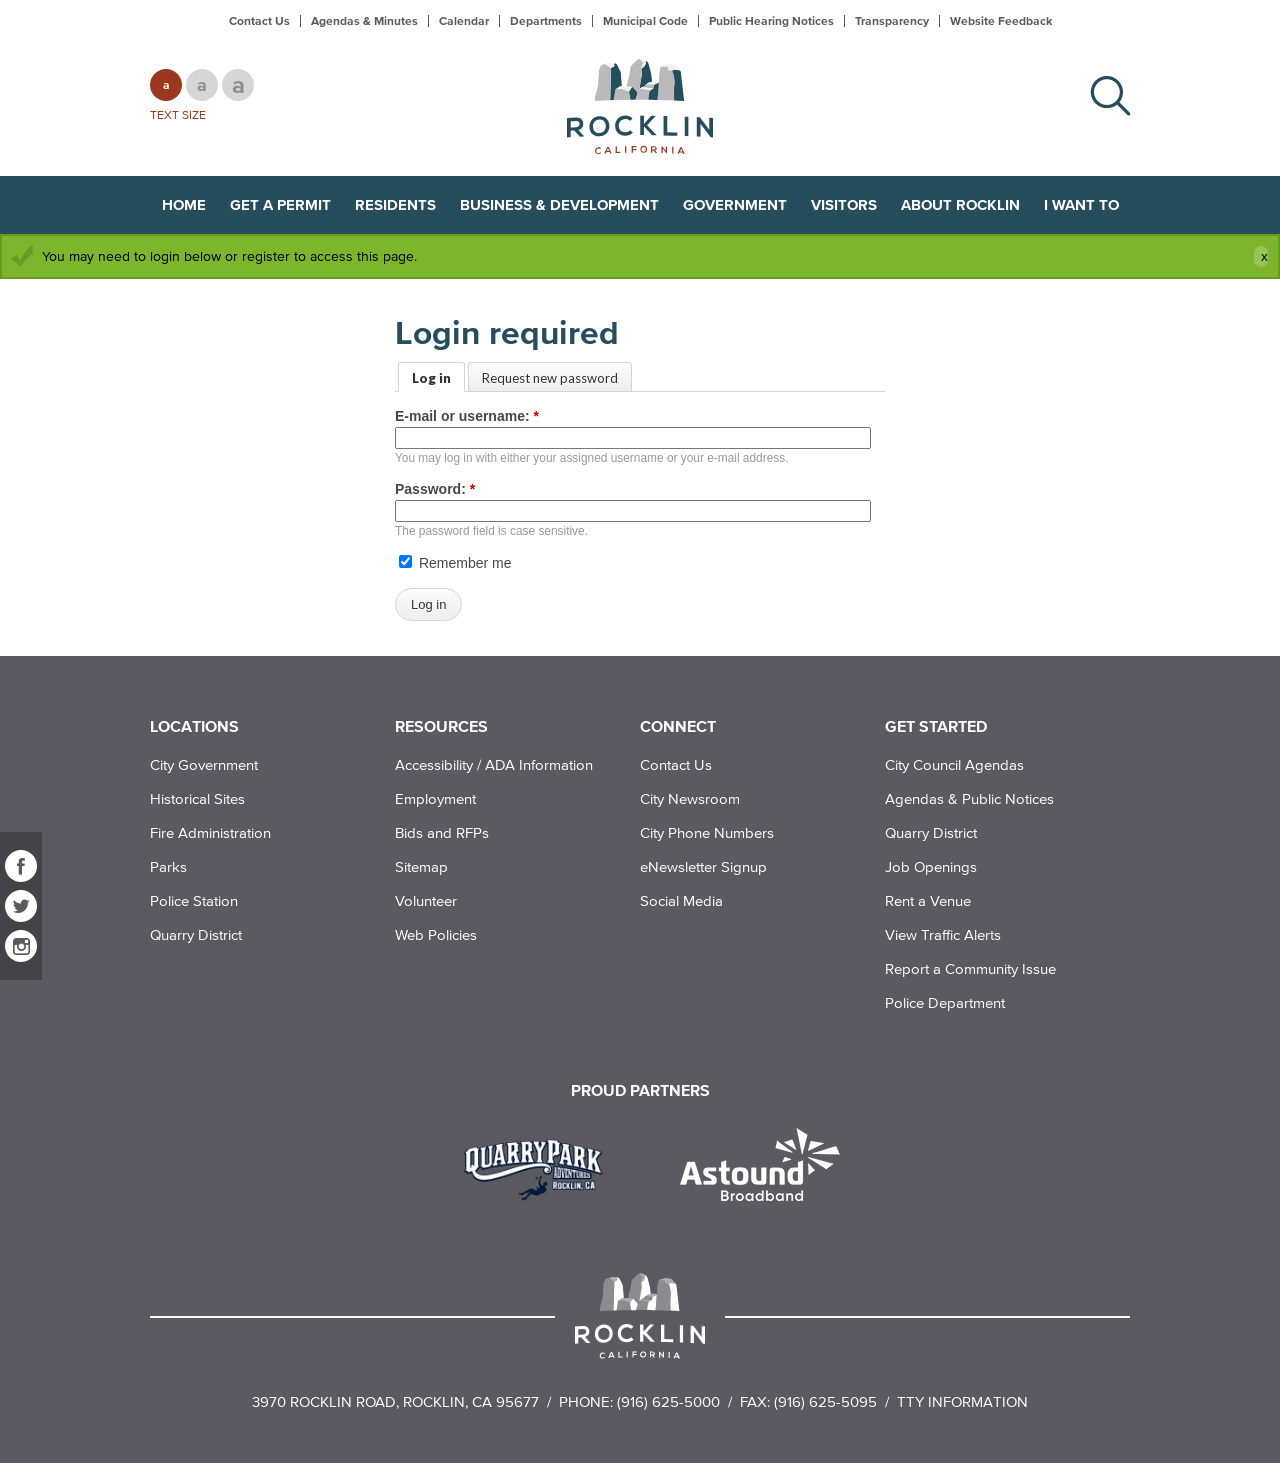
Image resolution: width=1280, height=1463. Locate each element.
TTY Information (962, 1401)
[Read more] (540, 1167)
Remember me (455, 563)
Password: (435, 489)
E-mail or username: (467, 416)
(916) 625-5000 (668, 1401)
